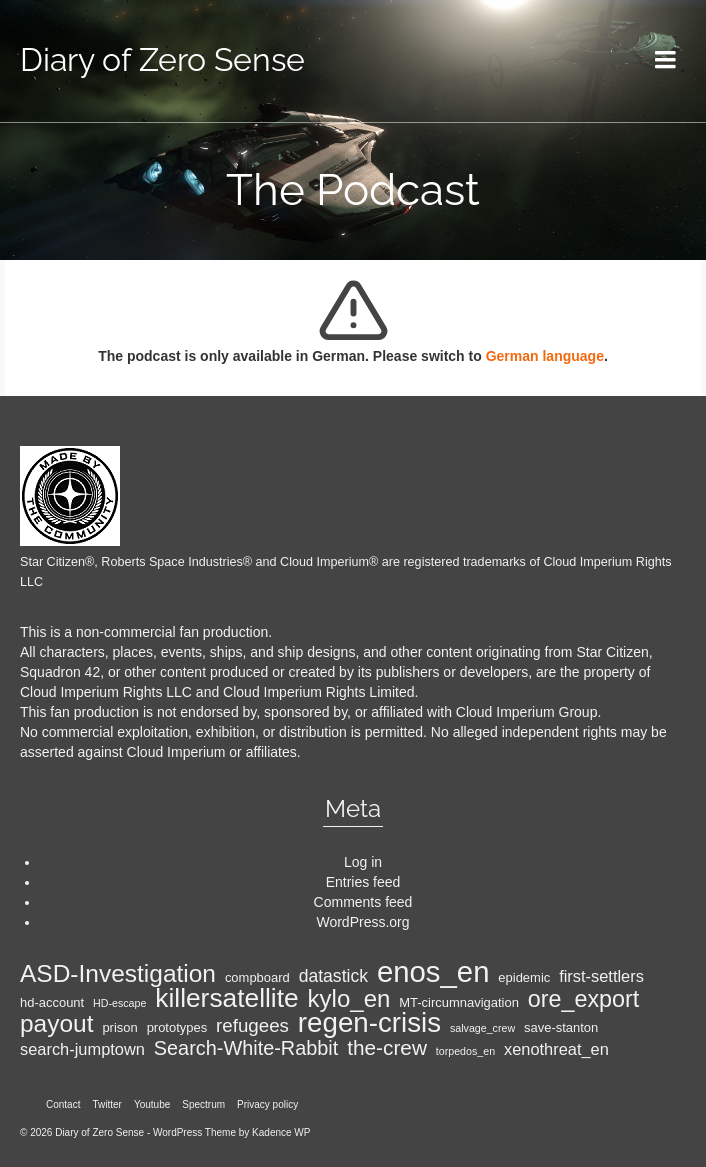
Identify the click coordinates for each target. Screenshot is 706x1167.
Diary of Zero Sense (162, 59)
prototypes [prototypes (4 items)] (177, 1027)
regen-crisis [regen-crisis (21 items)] (369, 1023)
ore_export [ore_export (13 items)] (584, 999)
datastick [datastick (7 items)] (333, 976)
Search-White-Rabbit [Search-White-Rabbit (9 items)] (246, 1048)
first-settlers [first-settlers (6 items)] (601, 976)
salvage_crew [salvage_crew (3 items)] (482, 1028)
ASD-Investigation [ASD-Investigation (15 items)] (118, 974)
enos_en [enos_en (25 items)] (433, 972)
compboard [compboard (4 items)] (257, 977)
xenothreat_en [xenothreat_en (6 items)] (556, 1049)
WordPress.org (362, 922)
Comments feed (363, 902)
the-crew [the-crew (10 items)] (387, 1048)
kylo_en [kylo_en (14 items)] (349, 999)
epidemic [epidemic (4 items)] (524, 977)
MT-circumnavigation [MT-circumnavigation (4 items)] (459, 1002)
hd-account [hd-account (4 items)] (52, 1002)
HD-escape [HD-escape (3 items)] (119, 1003)
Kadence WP (281, 1132)
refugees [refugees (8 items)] (252, 1026)
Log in (363, 862)
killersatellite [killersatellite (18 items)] (226, 998)
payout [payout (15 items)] (57, 1024)
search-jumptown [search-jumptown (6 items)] (82, 1049)
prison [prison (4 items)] (119, 1027)
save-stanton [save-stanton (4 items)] (561, 1027)
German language (545, 356)
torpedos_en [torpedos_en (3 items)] (465, 1051)
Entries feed (363, 882)
